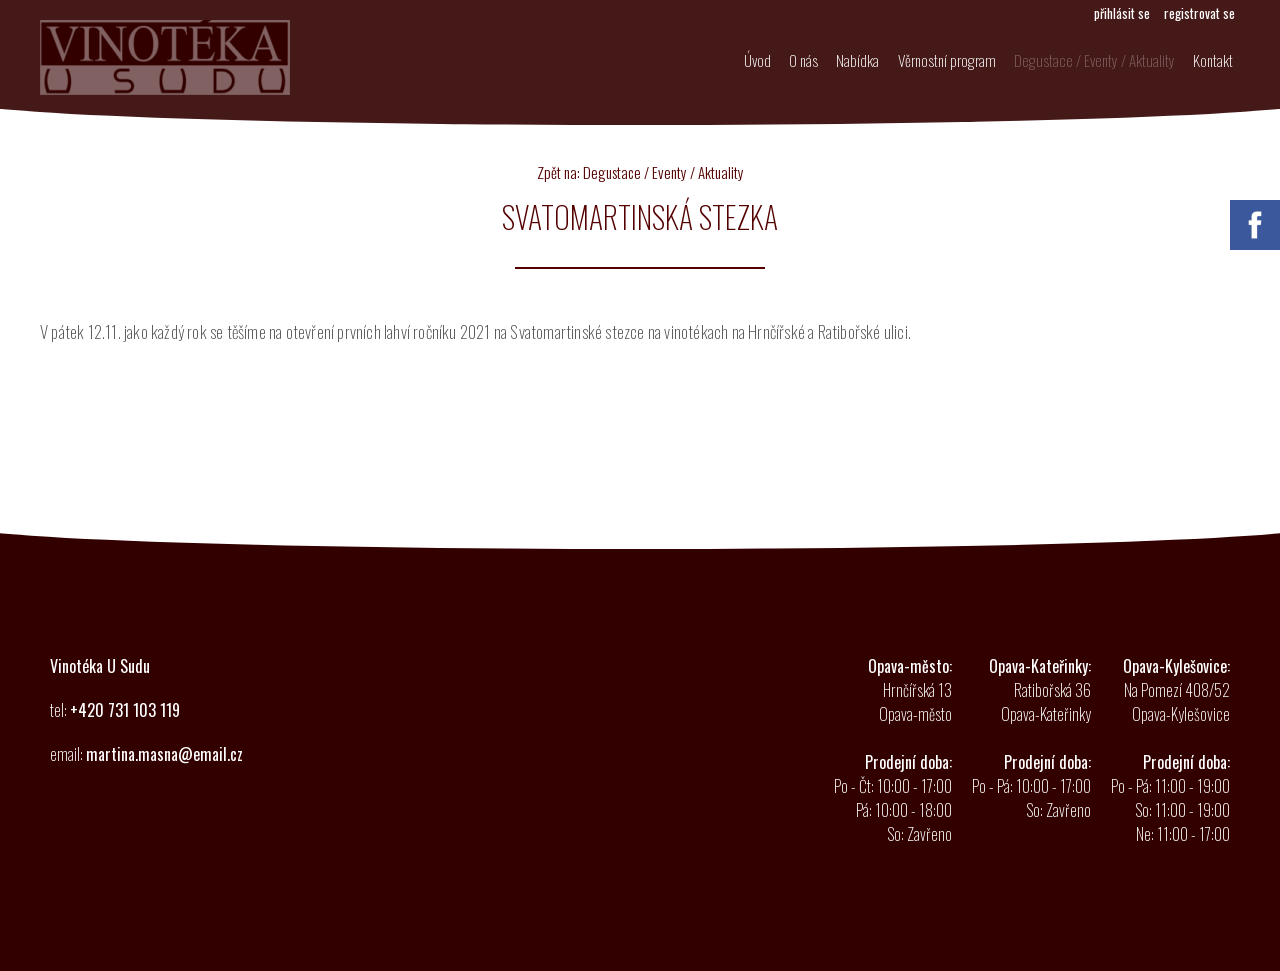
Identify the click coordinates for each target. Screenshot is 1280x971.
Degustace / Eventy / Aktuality (1086, 63)
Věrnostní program (934, 63)
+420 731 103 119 (125, 710)
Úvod (730, 63)
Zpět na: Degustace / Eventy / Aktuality (640, 172)
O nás (782, 63)
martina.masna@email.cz (164, 754)
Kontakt (1210, 63)
